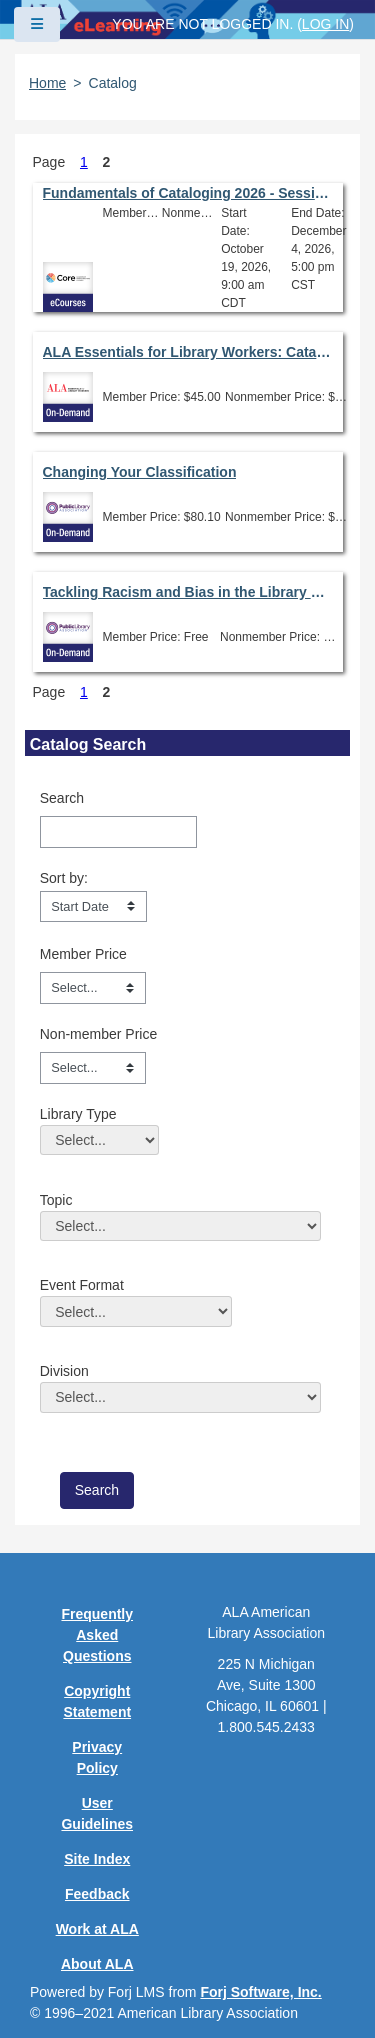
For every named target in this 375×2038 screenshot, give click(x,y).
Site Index (97, 1859)
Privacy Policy (97, 1757)
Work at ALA (97, 1929)
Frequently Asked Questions (97, 1635)
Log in (325, 24)
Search (62, 798)
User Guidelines (97, 1813)
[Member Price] (93, 988)
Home (47, 83)
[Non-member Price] (93, 1068)
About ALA (97, 1964)
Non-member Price (98, 1034)
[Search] (118, 832)
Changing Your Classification (140, 472)
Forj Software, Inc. (260, 1992)
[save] (97, 1490)
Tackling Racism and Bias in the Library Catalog (188, 592)
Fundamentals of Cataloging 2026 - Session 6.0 (188, 193)
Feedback (97, 1894)
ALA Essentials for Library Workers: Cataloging (188, 352)
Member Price (83, 954)
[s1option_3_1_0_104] (93, 907)
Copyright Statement (97, 1701)
